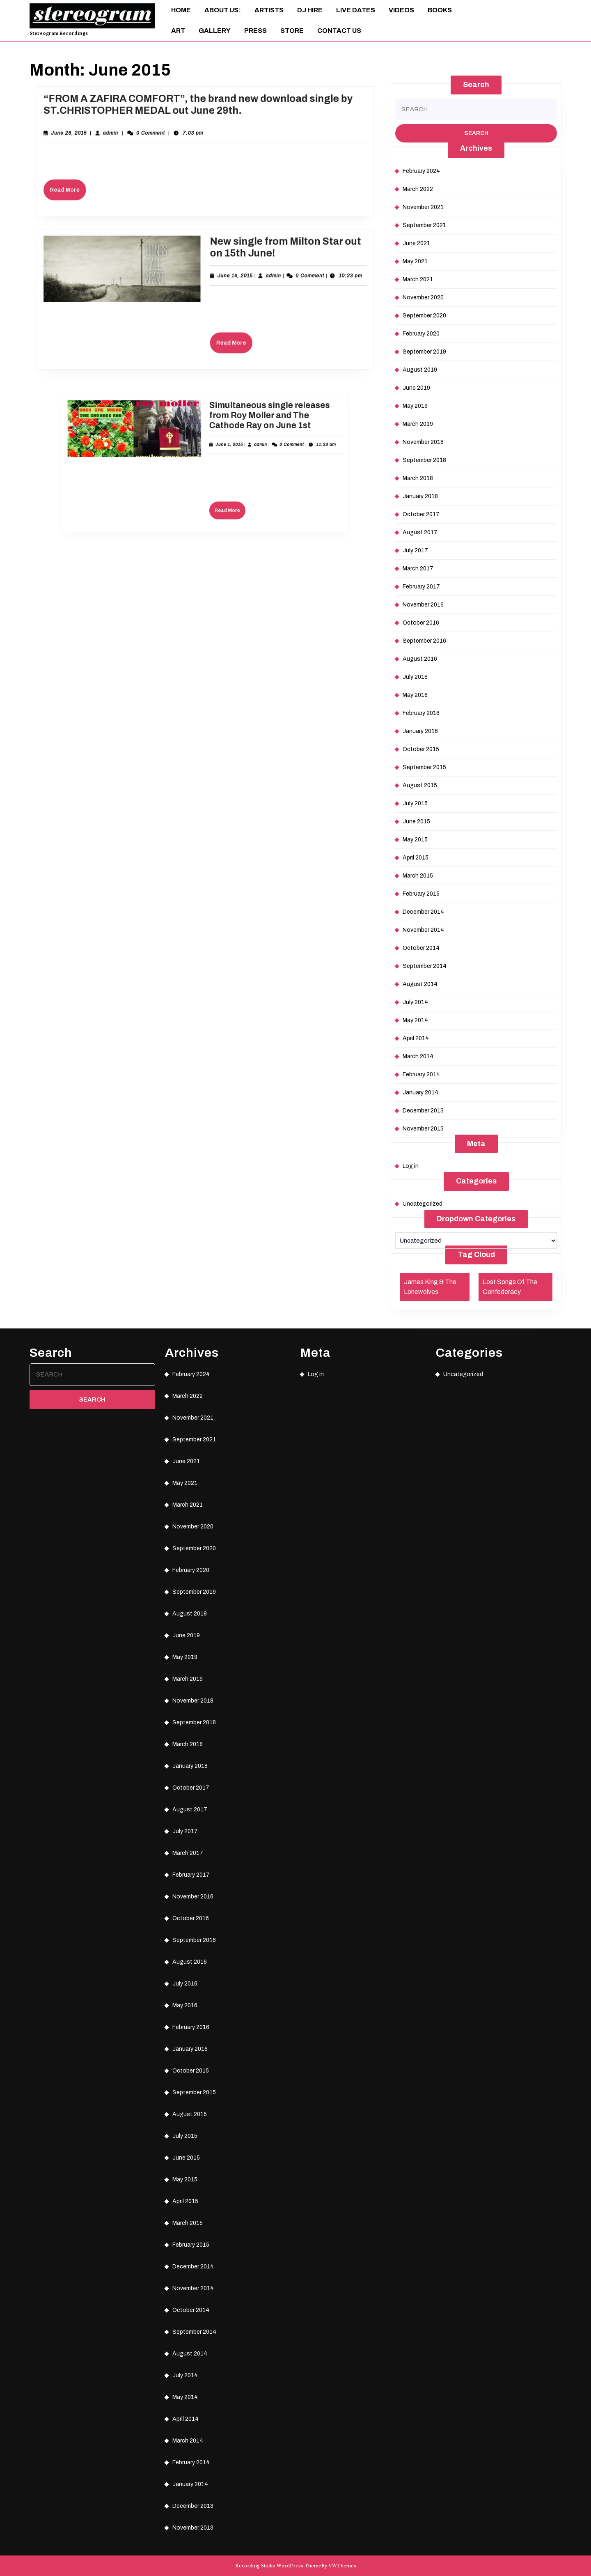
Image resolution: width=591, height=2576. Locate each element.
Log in (411, 1166)
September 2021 (424, 225)
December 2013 (423, 1111)
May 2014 (415, 1020)
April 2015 (415, 858)
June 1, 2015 (216, 455)
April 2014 (416, 1038)
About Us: (222, 10)
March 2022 (418, 189)
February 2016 (421, 713)
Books (440, 10)
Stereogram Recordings (59, 33)
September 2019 (424, 352)
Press (255, 30)
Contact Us (339, 30)
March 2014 (418, 1056)
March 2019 (418, 424)
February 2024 (421, 171)
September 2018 (424, 460)
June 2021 (416, 243)
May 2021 (415, 261)
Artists (269, 10)
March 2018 (418, 478)
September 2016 (424, 641)
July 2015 (415, 803)
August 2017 (420, 532)
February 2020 (421, 334)
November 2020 (423, 297)
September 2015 (424, 767)
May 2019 (415, 406)
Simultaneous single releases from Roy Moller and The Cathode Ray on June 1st (233, 442)
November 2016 (423, 605)
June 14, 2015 (227, 281)
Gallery (215, 30)
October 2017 (421, 514)
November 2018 (423, 442)
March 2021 (418, 279)
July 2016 (415, 677)
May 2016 (415, 695)
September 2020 (424, 316)
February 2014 (421, 1074)
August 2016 (420, 659)
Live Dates (355, 10)
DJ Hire (310, 10)
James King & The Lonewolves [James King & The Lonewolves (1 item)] (430, 1286)
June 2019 (416, 388)
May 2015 (415, 839)
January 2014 (420, 1092)
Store (292, 30)
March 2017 (418, 568)
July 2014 (415, 1002)
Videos (401, 10)
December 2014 (423, 912)
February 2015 (421, 894)
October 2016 (421, 623)
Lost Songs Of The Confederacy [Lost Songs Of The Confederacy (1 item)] (510, 1286)
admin (134, 138)
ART (178, 30)
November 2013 (423, 1129)
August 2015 (420, 785)
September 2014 (425, 966)
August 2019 (420, 370)
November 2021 (423, 207)
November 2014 (423, 930)
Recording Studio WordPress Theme (278, 2566)
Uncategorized (422, 1204)
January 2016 (420, 731)
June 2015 (416, 821)
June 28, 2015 (102, 138)
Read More (101, 182)
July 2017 (415, 550)
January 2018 (420, 496)
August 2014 (420, 984)
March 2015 (418, 876)
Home (181, 10)
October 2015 (421, 749)
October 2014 (421, 948)
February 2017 (421, 587)
